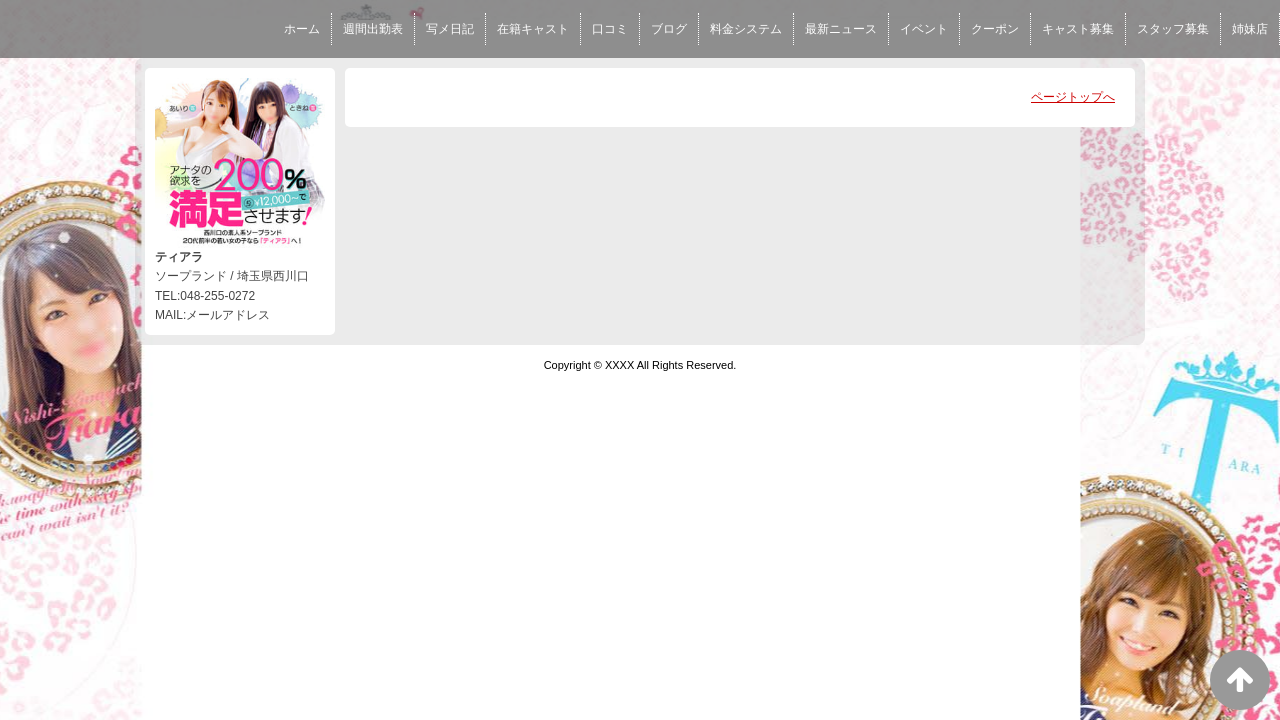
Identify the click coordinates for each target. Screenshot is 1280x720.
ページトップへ (1073, 97)
